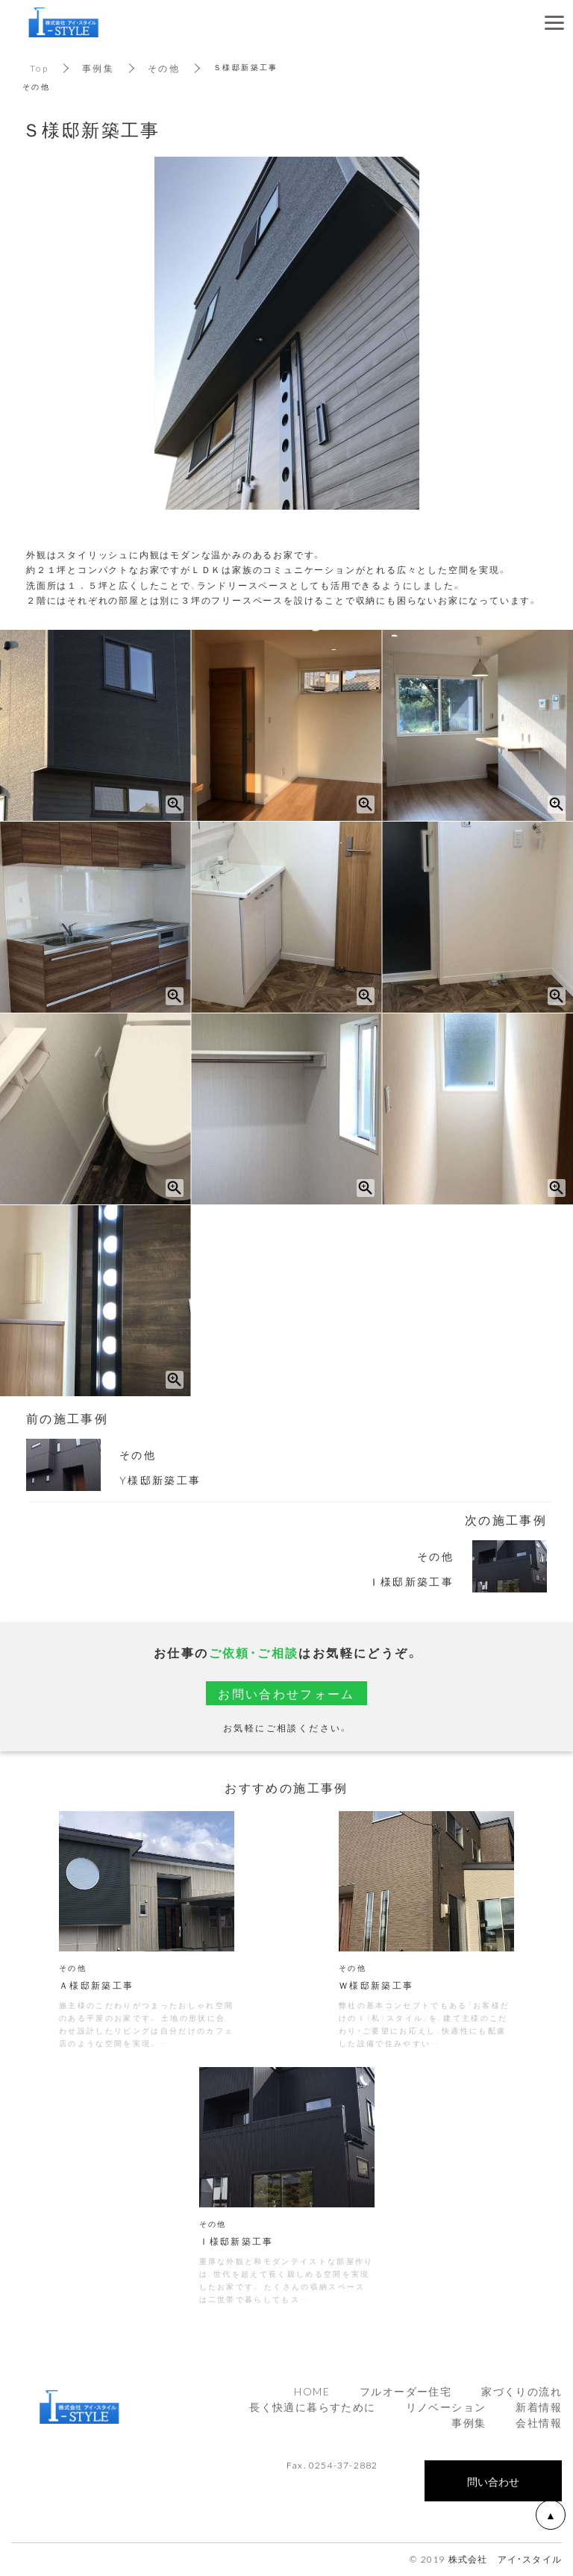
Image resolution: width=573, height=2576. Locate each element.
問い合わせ (493, 2482)
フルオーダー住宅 (405, 2392)
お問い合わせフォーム (286, 1693)
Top (39, 68)
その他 (164, 68)
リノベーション (446, 2408)
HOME (312, 2392)
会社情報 (539, 2423)
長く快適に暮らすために (312, 2408)
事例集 (98, 68)
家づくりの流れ (521, 2392)
